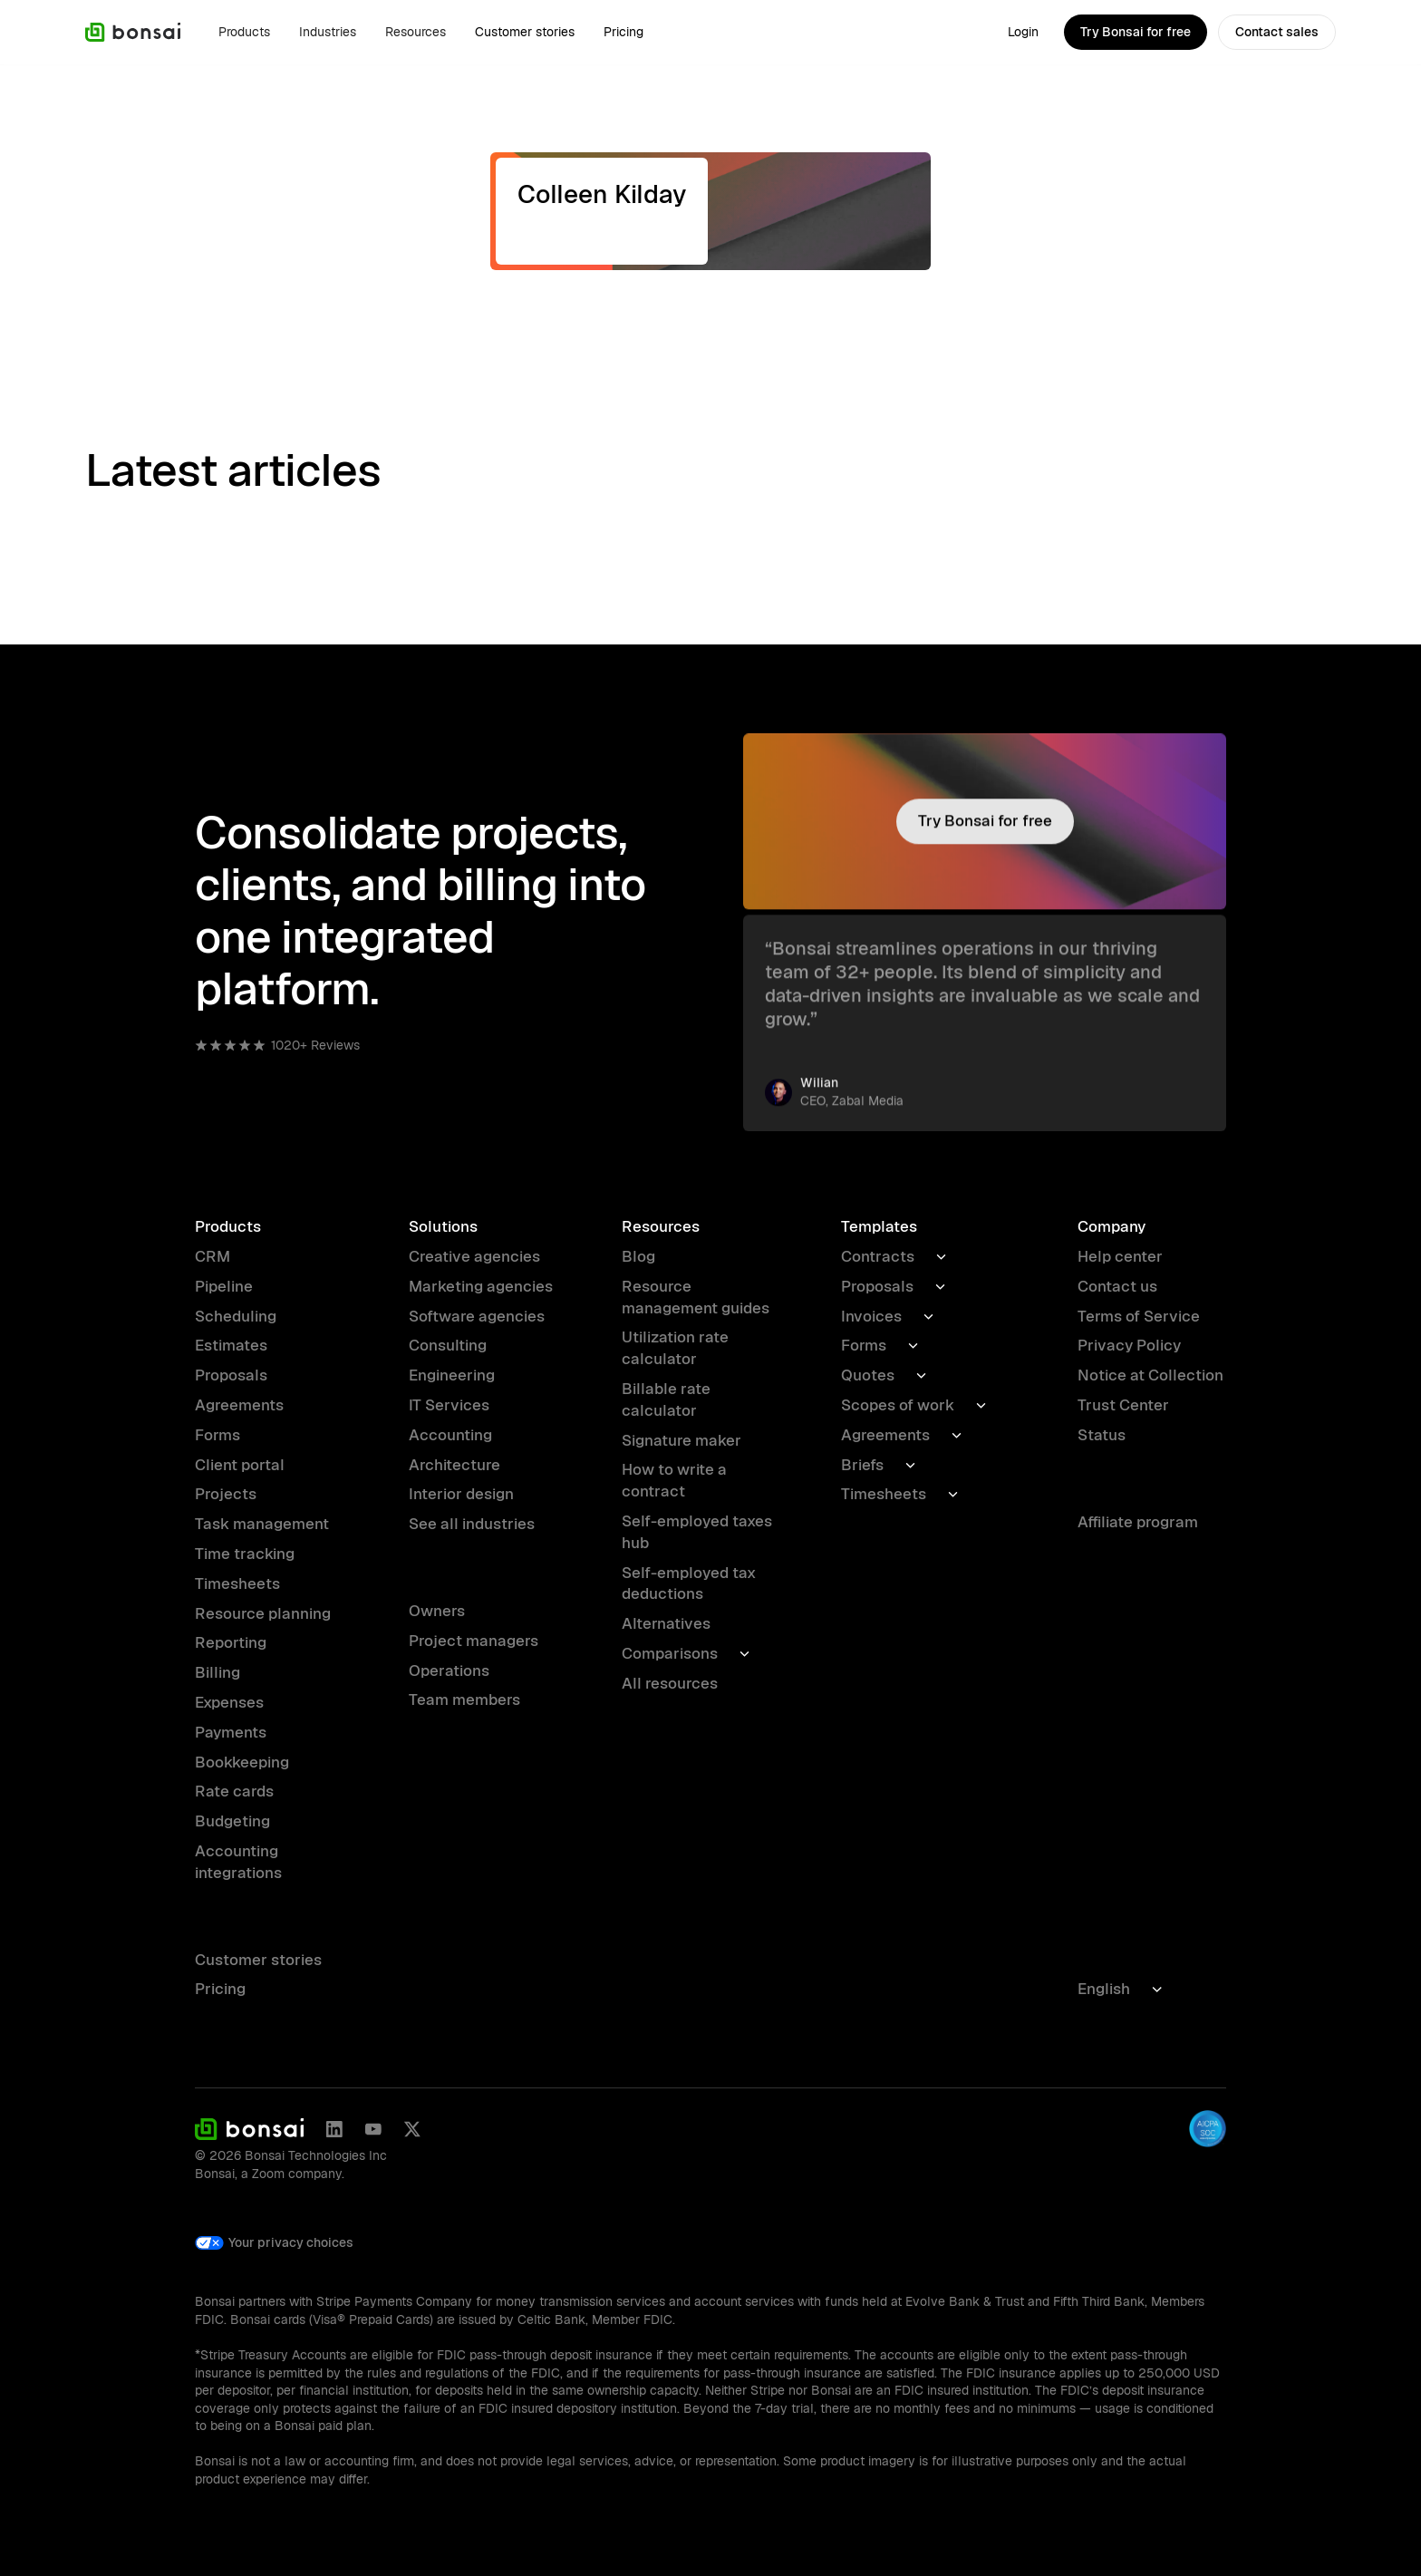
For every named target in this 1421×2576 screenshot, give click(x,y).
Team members (464, 1699)
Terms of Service (1139, 1316)
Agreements (239, 1405)
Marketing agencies (481, 1286)
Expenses (229, 1702)
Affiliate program (1138, 1522)
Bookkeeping (242, 1762)
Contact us (1117, 1286)
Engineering (452, 1375)
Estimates (231, 1345)
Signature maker (681, 1440)
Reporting (230, 1642)
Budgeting (232, 1821)
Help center (1120, 1256)
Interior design (461, 1494)
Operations (449, 1670)
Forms (217, 1435)
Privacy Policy (1129, 1345)
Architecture (454, 1465)
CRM (212, 1256)
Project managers (473, 1641)
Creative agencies (474, 1256)
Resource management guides (695, 1297)
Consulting (448, 1345)
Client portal (240, 1465)
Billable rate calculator (666, 1399)
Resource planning (263, 1613)
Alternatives (666, 1623)
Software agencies (477, 1316)
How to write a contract (674, 1480)
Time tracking (245, 1554)
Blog (638, 1256)
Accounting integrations (238, 1862)
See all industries (472, 1524)
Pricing (623, 32)
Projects (225, 1494)
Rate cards (234, 1791)
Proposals (231, 1375)
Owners (437, 1611)
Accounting (450, 1435)
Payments (230, 1732)
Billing (217, 1672)
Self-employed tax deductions (689, 1583)
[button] (244, 32)
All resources (670, 1683)
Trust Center (1123, 1405)
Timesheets (237, 1583)
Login (1023, 32)
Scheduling (235, 1316)
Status (1102, 1435)
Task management (262, 1524)
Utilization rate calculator (675, 1348)
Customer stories (525, 32)
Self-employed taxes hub (697, 1532)
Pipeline (224, 1286)
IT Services (449, 1405)
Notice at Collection (1150, 1375)
